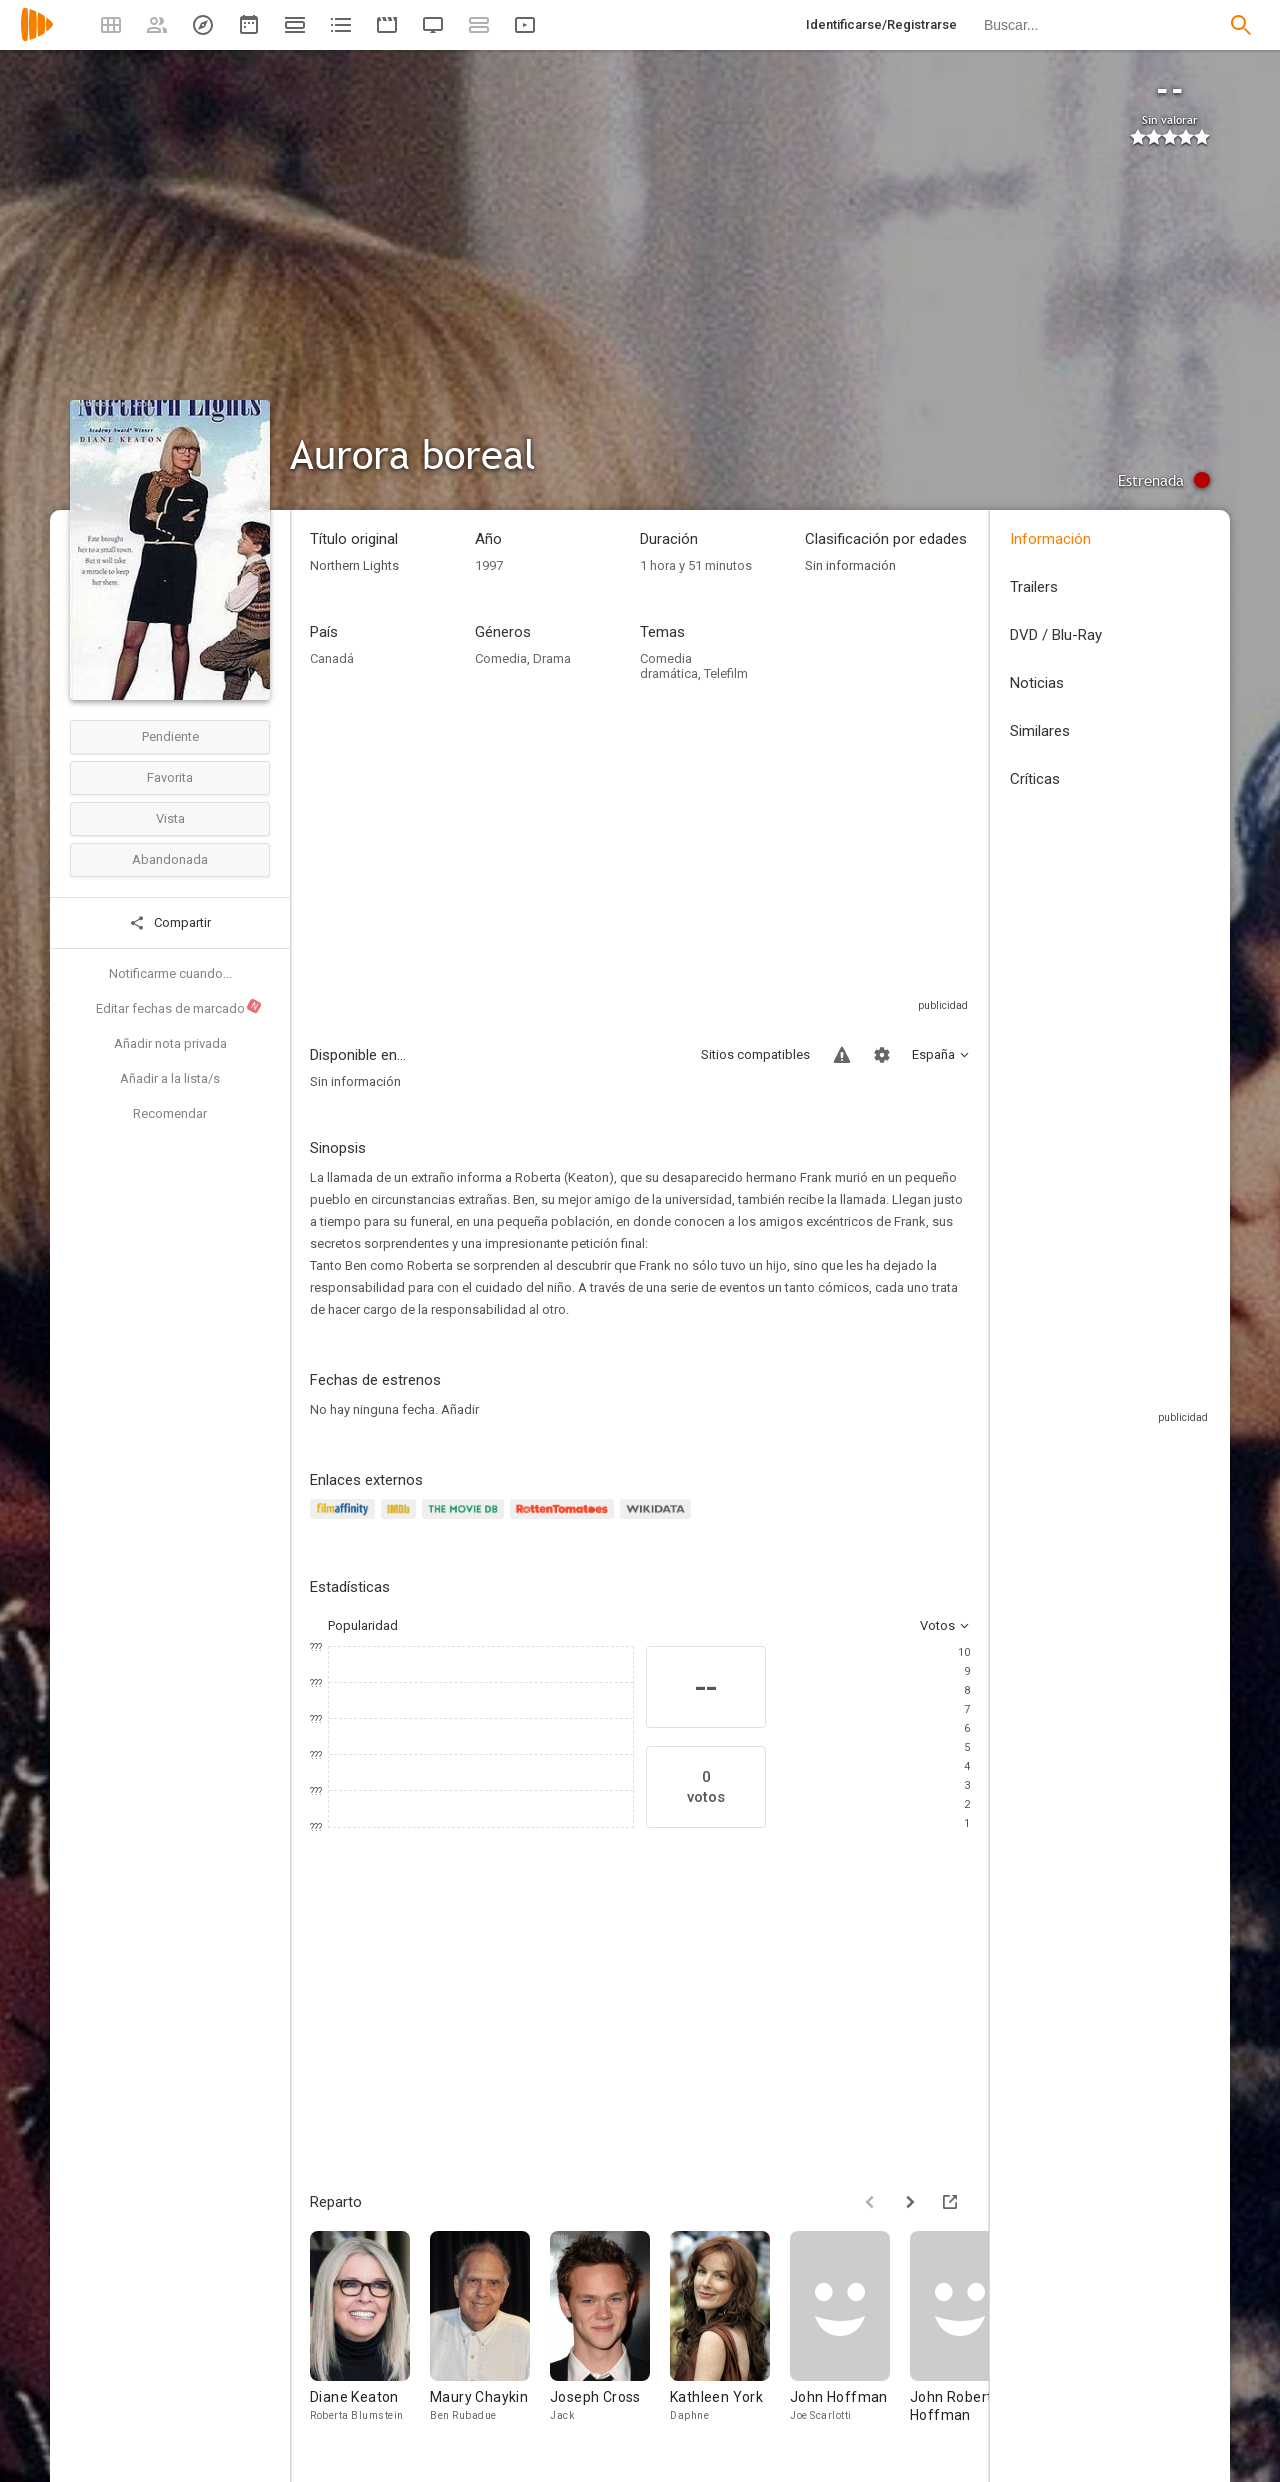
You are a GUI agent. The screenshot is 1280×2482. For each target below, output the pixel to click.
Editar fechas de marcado (179, 1007)
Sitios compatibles (755, 1054)
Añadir (460, 1409)
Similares (1040, 731)
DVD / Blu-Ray (1056, 635)
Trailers (1034, 587)
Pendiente (170, 736)
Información (1050, 539)
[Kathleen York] (730, 2336)
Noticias (1037, 683)
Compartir (170, 923)
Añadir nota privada (170, 1043)
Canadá (332, 658)
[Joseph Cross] (610, 2336)
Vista (170, 818)
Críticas (1035, 779)
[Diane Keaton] (370, 2336)
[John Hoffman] (850, 2336)
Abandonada (170, 859)
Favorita (170, 777)
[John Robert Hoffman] (970, 2336)
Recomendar (170, 1113)
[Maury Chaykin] (490, 2336)
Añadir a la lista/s (170, 1078)
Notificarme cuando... (170, 973)
